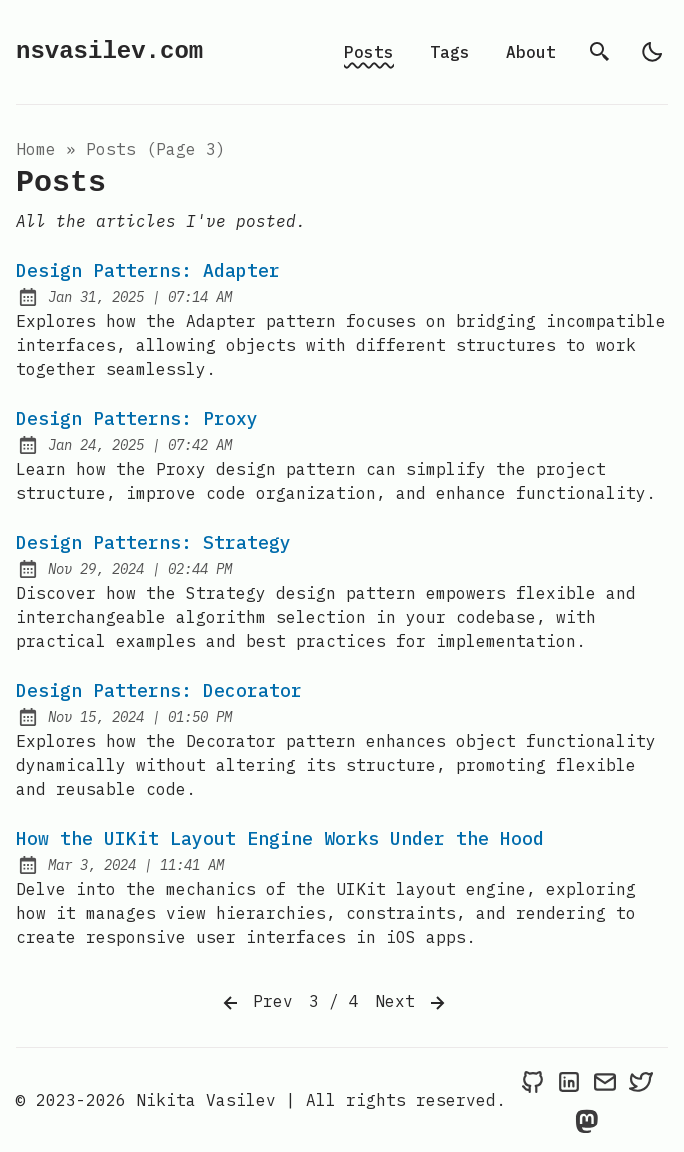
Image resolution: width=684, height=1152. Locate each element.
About (531, 52)
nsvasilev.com (109, 51)
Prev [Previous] (256, 1003)
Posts (369, 52)
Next (412, 1003)
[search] (600, 52)
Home (36, 149)
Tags (450, 52)
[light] (652, 52)
